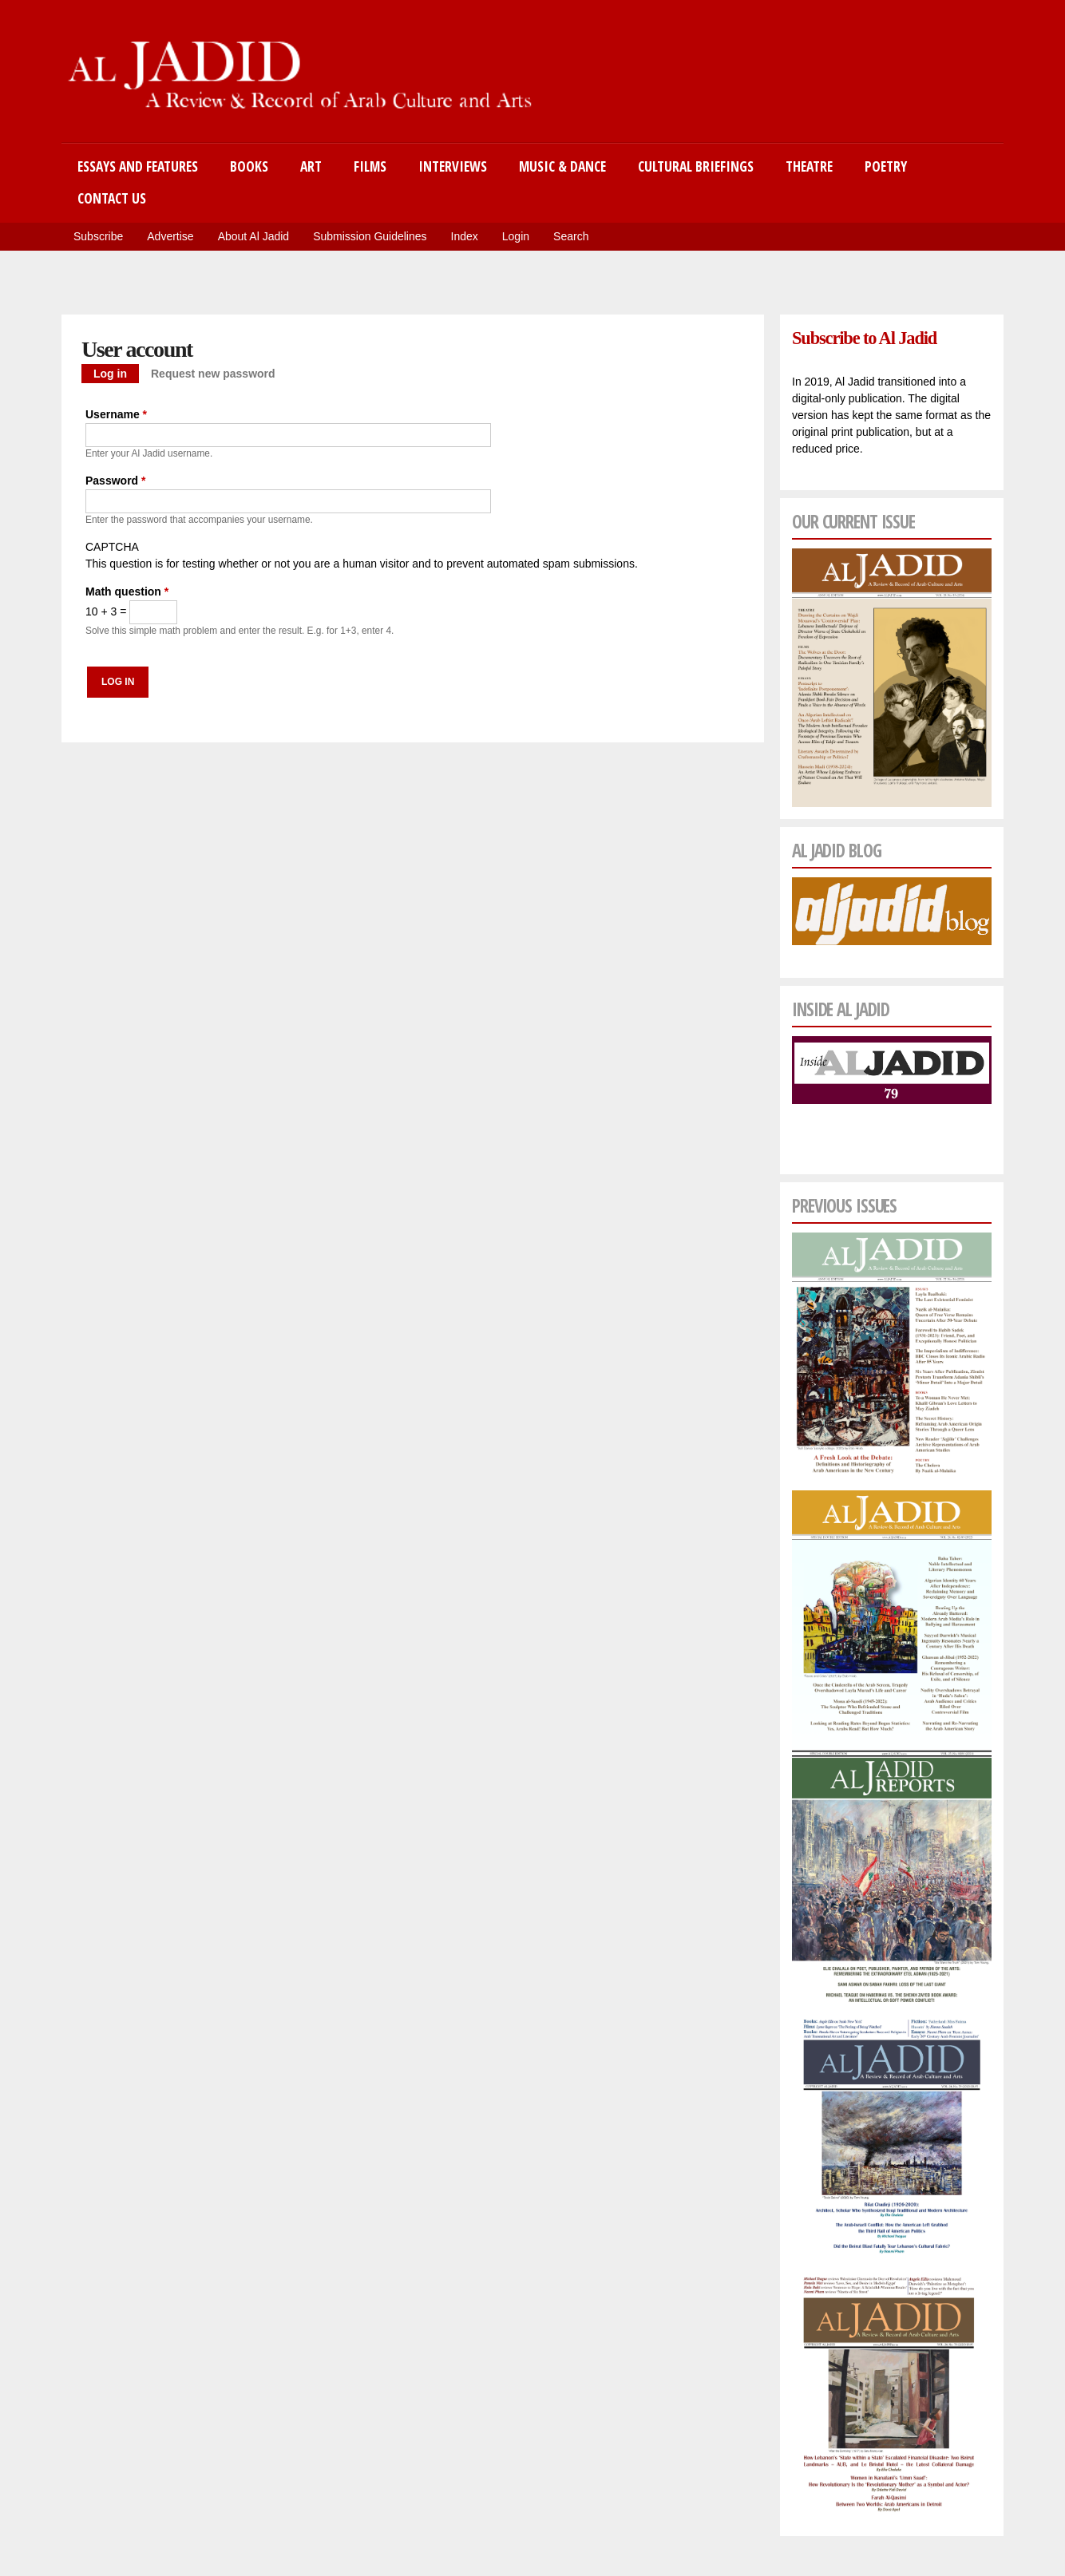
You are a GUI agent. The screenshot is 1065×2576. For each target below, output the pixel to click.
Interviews (452, 166)
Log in (116, 372)
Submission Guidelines (369, 236)
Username (116, 414)
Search (570, 236)
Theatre (809, 166)
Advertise (170, 236)
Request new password (213, 373)
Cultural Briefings (696, 166)
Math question (126, 591)
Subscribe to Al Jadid (864, 338)
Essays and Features (137, 166)
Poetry (886, 166)
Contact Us (111, 198)
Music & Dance (562, 166)
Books (249, 166)
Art (311, 166)
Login (515, 236)
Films (370, 166)
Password (115, 480)
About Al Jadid (254, 236)
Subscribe (98, 236)
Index (464, 236)
